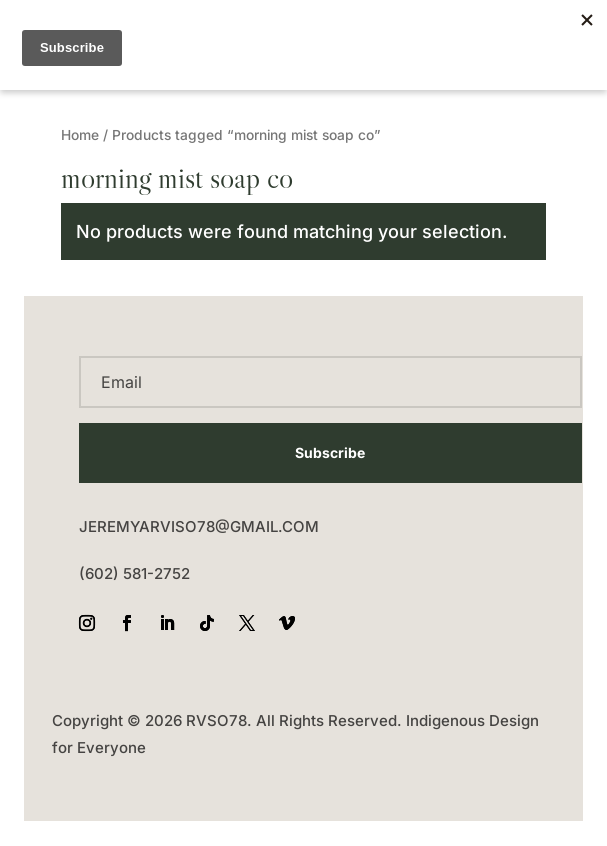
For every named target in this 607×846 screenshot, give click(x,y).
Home (80, 135)
